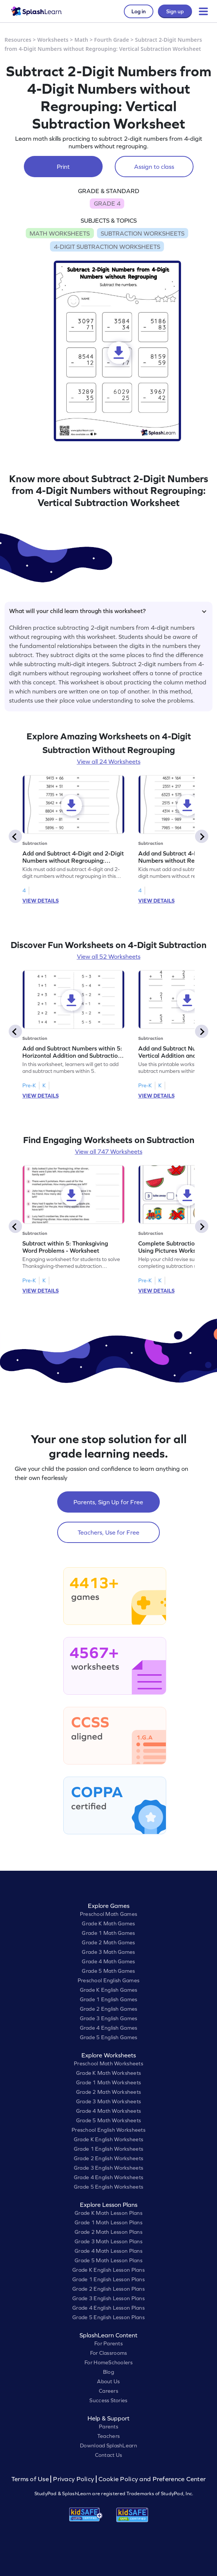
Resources (18, 39)
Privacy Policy (73, 2479)
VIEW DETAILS (40, 901)
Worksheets (53, 39)
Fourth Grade (111, 39)
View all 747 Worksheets (108, 1151)
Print (63, 166)
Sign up (175, 11)
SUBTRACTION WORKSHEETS (142, 233)
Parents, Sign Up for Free (108, 1502)
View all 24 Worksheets (109, 761)
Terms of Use (31, 2479)
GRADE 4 (107, 203)
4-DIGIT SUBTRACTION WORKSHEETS (107, 246)
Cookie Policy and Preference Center (152, 2479)
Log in (138, 11)
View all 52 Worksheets (109, 956)
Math (81, 39)
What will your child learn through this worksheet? (107, 610)
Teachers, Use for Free (108, 1532)
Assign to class (154, 166)
